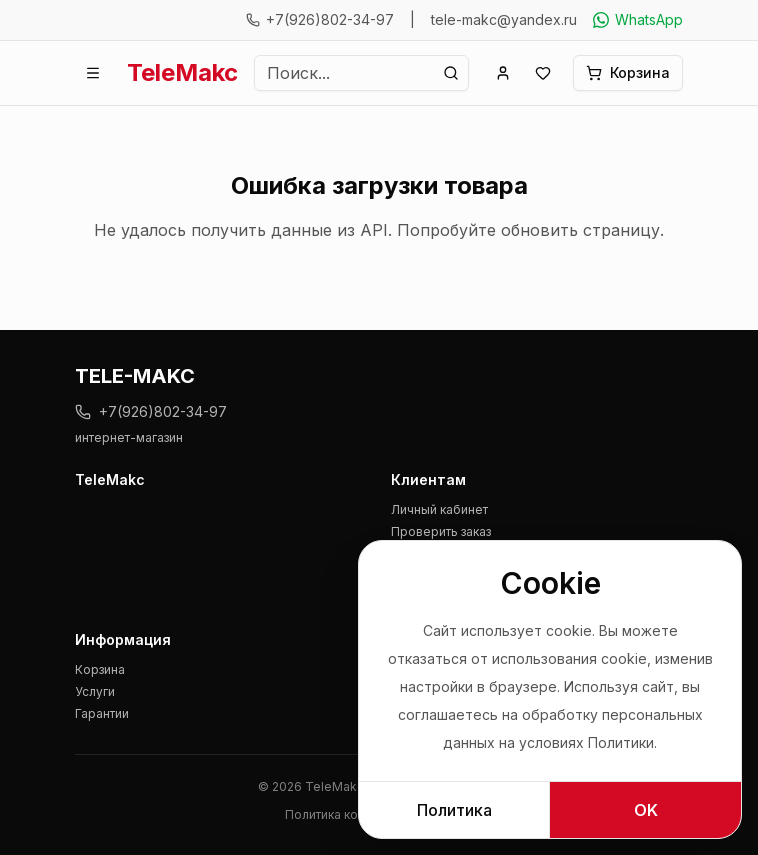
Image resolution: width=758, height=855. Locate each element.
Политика (454, 810)
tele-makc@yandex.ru (504, 19)
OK (646, 810)
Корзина (100, 669)
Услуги (95, 691)
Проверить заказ (441, 531)
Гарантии (102, 713)
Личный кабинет (439, 509)
